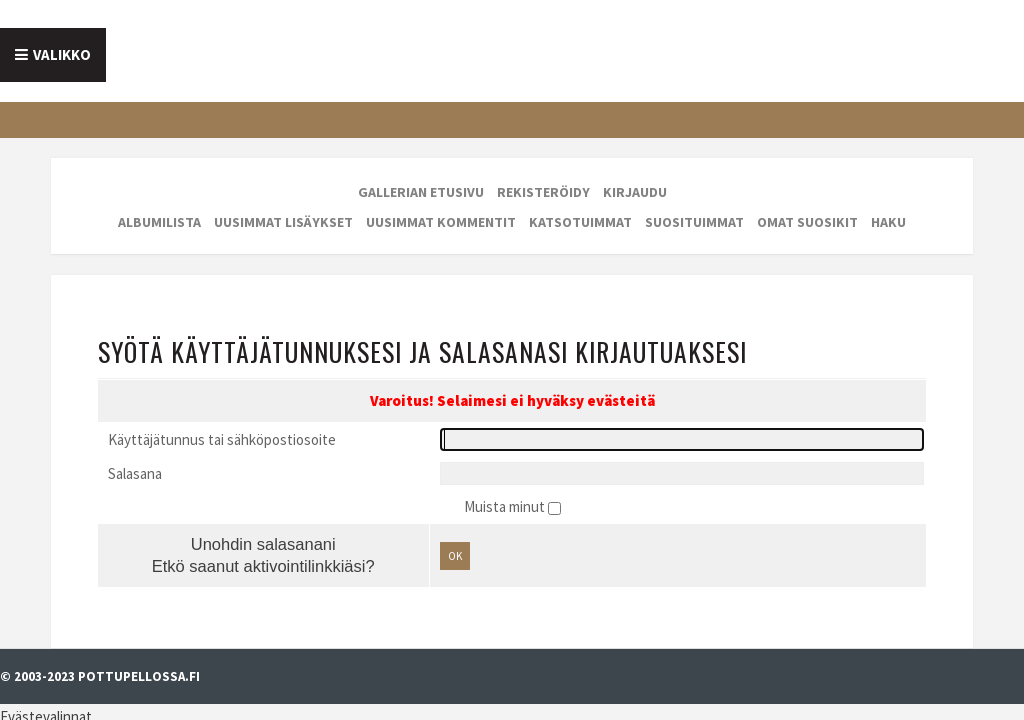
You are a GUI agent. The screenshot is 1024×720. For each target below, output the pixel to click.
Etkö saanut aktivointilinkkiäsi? (220, 516)
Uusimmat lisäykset (283, 205)
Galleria (529, 47)
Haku (888, 205)
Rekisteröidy (543, 175)
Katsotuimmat (580, 205)
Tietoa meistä (192, 47)
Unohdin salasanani (220, 490)
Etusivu (52, 47)
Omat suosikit (807, 205)
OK (440, 504)
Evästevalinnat (46, 648)
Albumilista (159, 205)
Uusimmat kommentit (441, 205)
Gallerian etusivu (421, 175)
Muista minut (506, 449)
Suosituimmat (694, 205)
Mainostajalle (375, 47)
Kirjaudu (635, 175)
